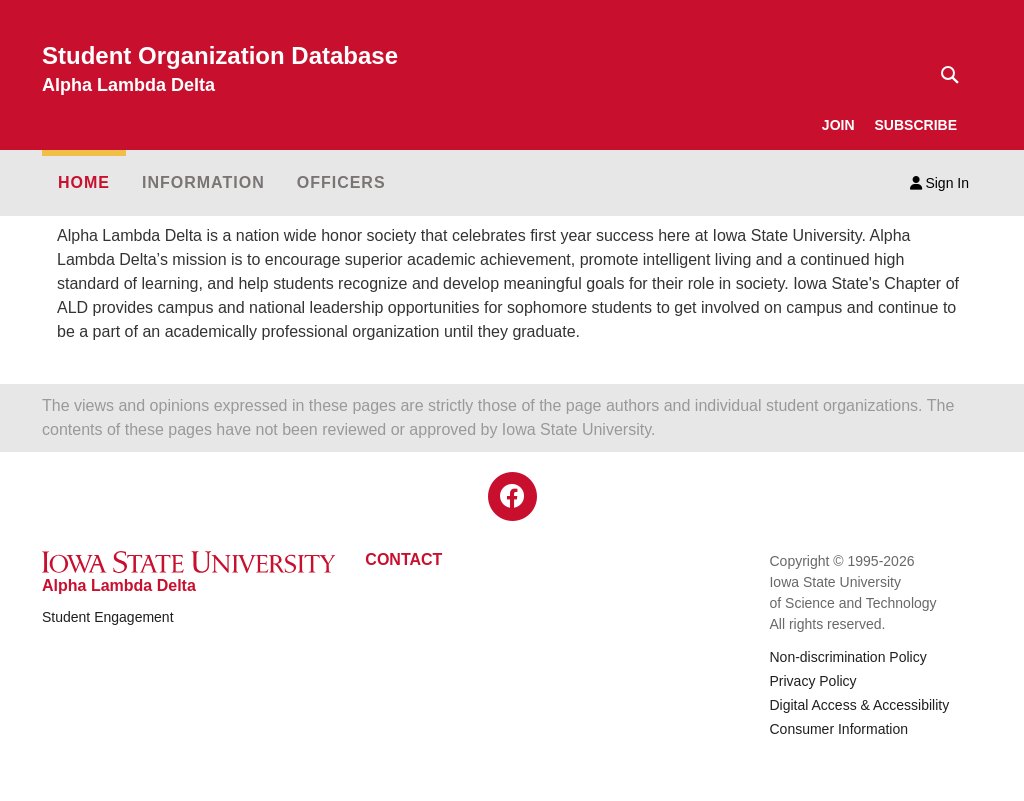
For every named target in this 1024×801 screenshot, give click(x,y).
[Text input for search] (944, 75)
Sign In (939, 183)
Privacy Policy (812, 681)
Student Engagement (108, 617)
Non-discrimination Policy (847, 657)
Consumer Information (838, 729)
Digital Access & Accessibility (859, 705)
